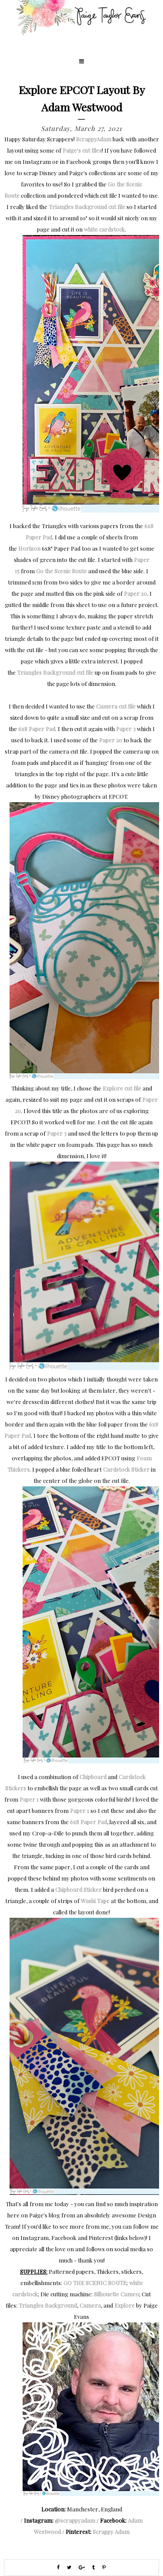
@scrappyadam (75, 2520)
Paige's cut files (82, 150)
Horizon (29, 548)
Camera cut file (116, 706)
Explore (124, 2305)
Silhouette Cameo (116, 2294)
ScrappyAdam (93, 139)
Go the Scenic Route (61, 571)
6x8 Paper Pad (36, 728)
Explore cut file (122, 1088)
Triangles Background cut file (87, 206)
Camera (90, 2305)
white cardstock (104, 229)
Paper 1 (29, 1799)
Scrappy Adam (111, 2531)
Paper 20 (135, 593)
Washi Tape (95, 1900)
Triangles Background (48, 2305)
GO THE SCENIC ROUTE (94, 2282)
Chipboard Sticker (78, 1889)
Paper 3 (126, 728)
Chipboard (93, 1776)
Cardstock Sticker (126, 1469)
